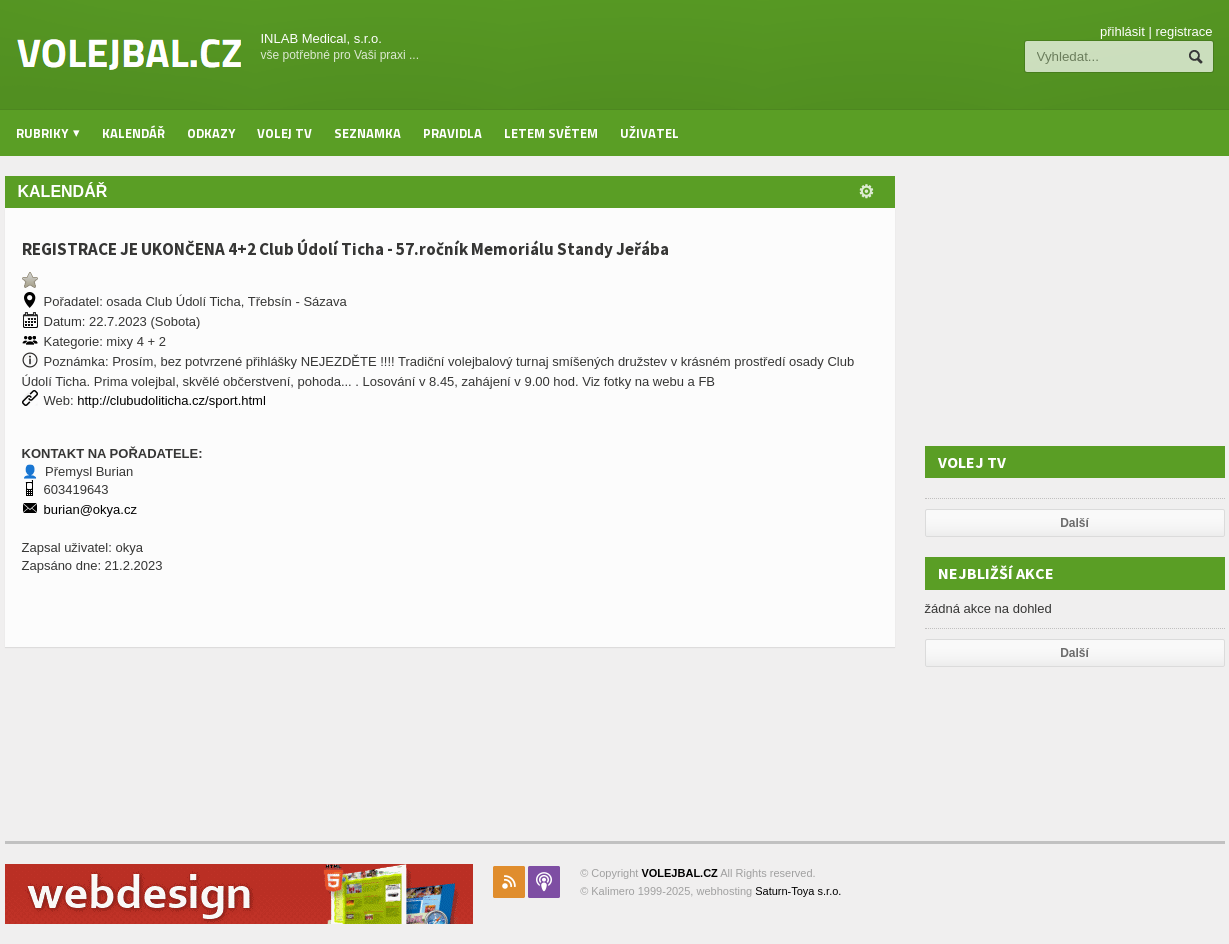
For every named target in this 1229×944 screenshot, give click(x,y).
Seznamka (367, 133)
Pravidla (452, 133)
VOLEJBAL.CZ (679, 873)
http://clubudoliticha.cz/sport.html (171, 400)
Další (1074, 523)
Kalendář (133, 133)
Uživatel (649, 133)
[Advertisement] (1075, 301)
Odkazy (211, 133)
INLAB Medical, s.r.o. (321, 38)
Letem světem (551, 133)
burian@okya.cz (90, 509)
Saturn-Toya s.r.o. (798, 891)
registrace (1183, 31)
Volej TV (284, 133)
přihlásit (1122, 31)
